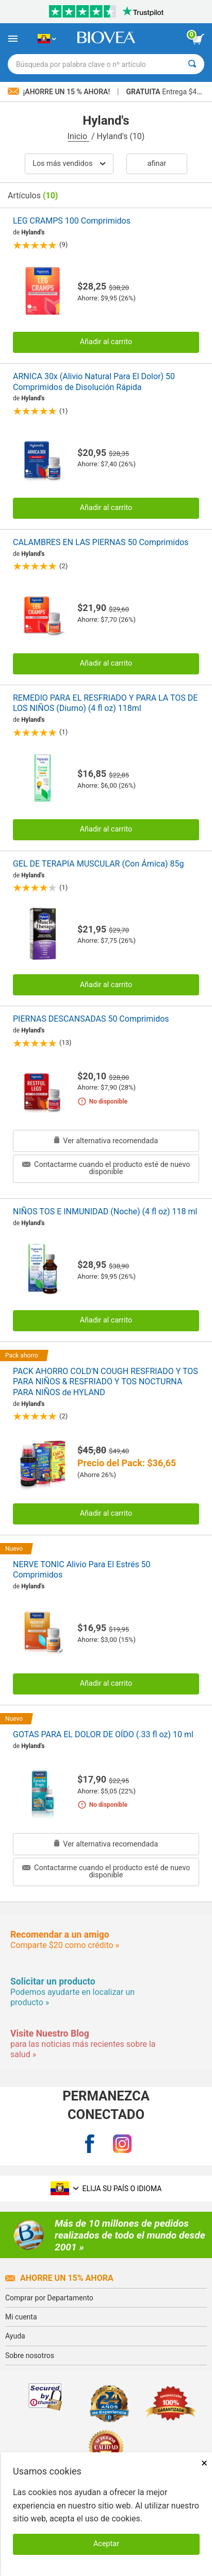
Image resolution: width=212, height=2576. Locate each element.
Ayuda (15, 2336)
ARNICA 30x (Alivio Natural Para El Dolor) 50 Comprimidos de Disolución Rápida (94, 381)
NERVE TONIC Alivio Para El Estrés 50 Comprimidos (82, 1570)
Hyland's (32, 232)
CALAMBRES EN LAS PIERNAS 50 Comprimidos (101, 542)
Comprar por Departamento (49, 2298)
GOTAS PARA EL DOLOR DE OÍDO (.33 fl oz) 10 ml (103, 1734)
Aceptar (106, 2543)
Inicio (78, 136)
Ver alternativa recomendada (106, 1141)
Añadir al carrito (106, 341)
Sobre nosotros (29, 2355)
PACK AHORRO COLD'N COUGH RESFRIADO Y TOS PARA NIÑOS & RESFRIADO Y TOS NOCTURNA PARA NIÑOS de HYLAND (105, 1382)
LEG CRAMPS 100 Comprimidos (72, 221)
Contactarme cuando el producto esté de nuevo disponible (106, 1168)
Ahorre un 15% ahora (59, 2278)
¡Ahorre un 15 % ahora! (60, 92)
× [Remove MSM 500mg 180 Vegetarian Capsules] (204, 2462)
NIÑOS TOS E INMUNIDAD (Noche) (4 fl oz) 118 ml (105, 1211)
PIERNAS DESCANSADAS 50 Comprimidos (91, 1019)
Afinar (157, 163)
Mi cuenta (21, 2317)
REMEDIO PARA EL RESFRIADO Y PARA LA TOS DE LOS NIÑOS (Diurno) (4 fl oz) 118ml (105, 703)
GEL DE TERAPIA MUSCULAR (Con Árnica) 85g (98, 864)
